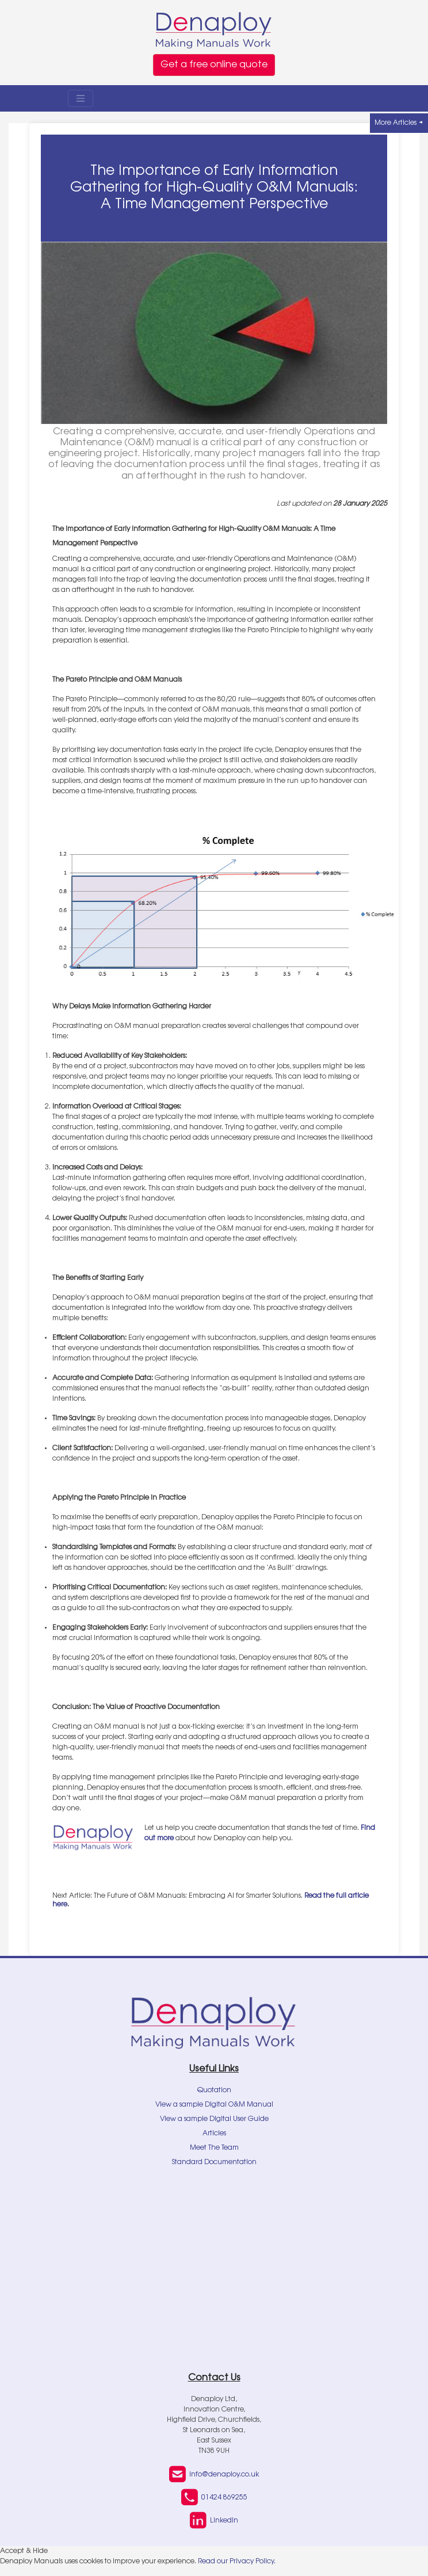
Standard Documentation (214, 2162)
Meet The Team (214, 2148)
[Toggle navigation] (80, 98)
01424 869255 (214, 2498)
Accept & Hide (24, 2551)
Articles (214, 2133)
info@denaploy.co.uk (214, 2475)
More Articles (399, 123)
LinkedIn (214, 2521)
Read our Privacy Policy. (237, 2561)
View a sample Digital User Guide (214, 2119)
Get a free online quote (214, 65)
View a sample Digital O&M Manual (214, 2104)
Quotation (214, 2090)
